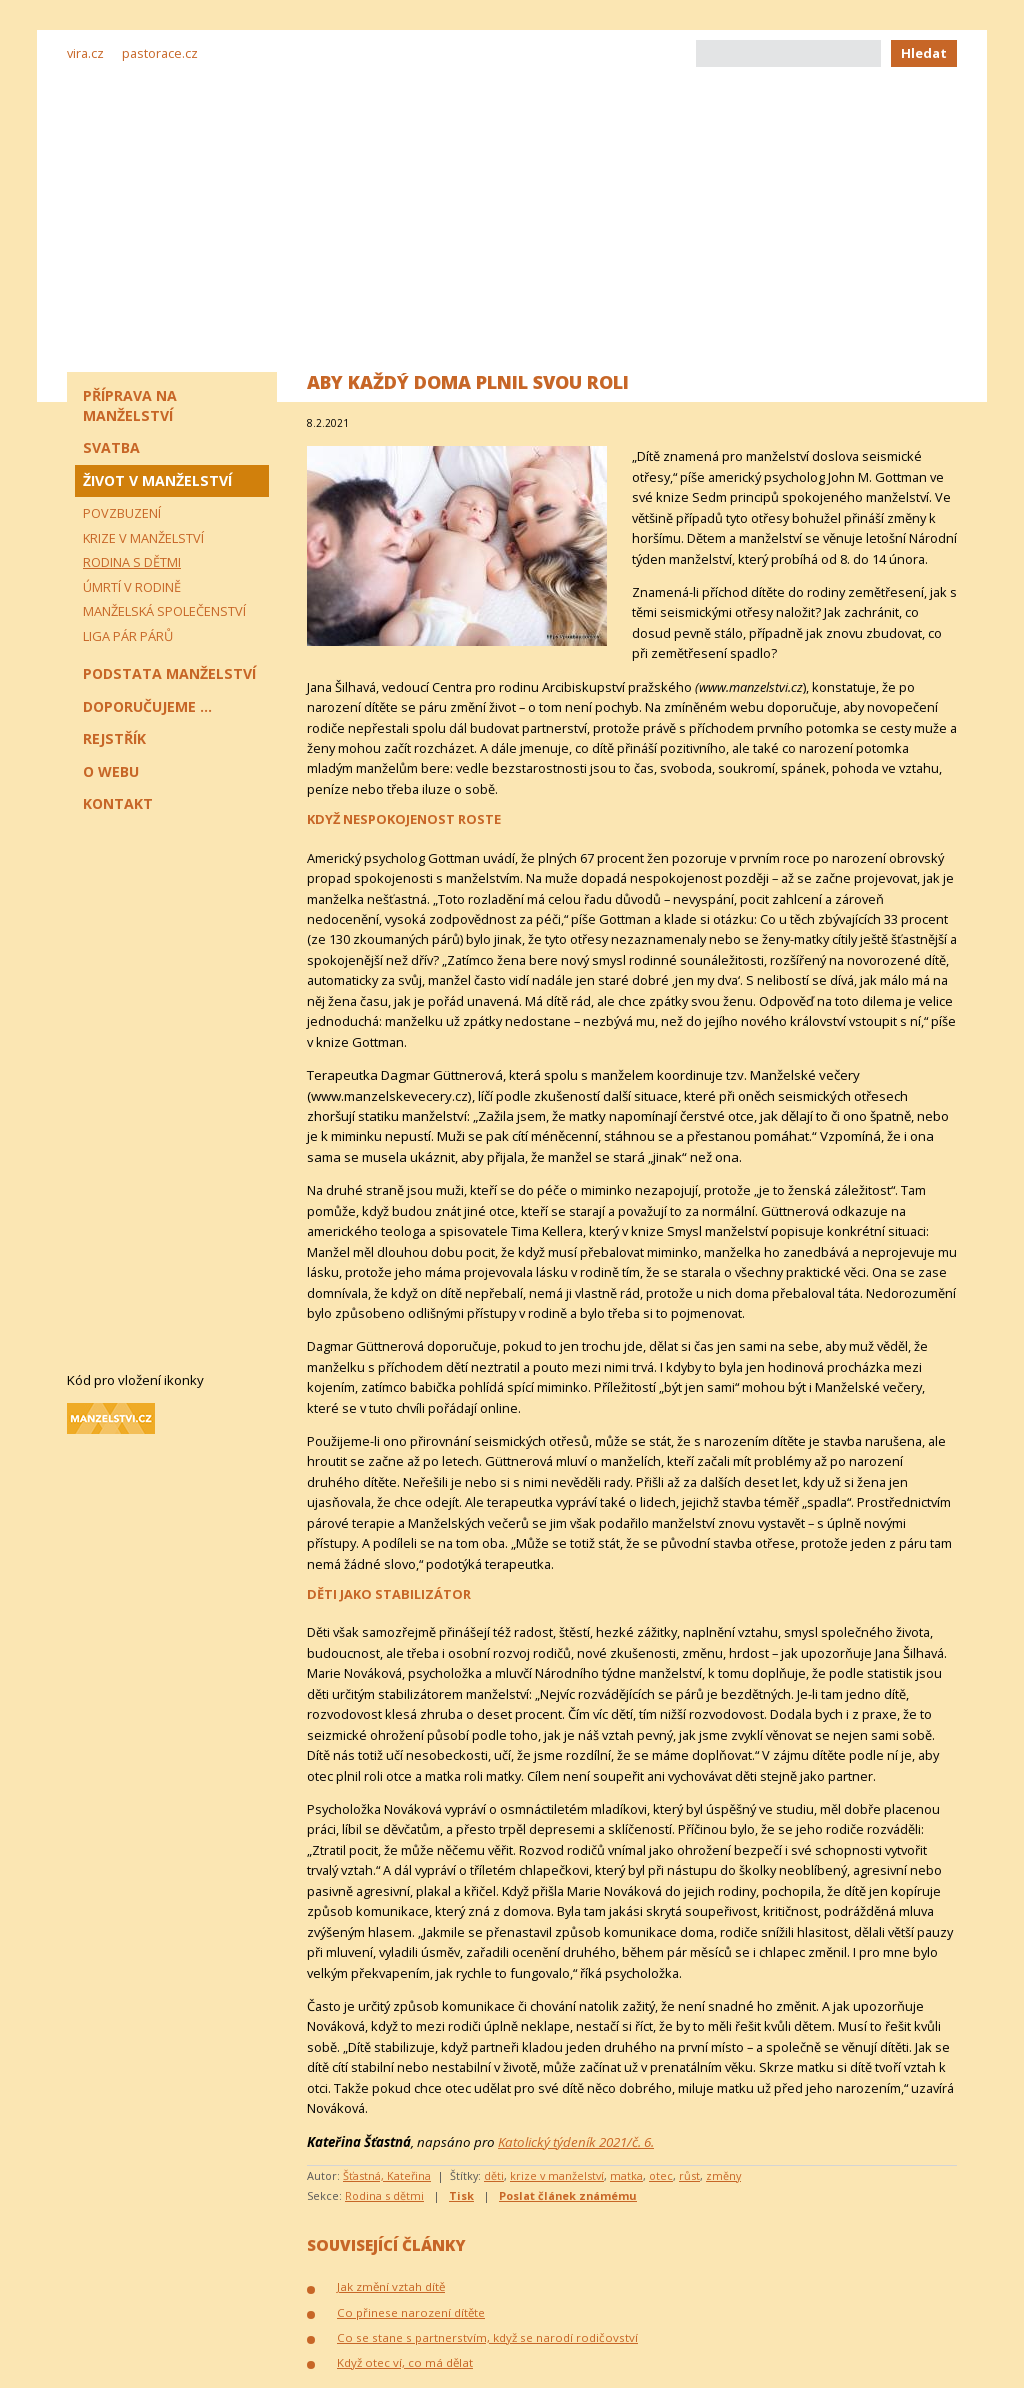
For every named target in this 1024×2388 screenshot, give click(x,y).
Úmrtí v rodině (132, 587)
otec (661, 2175)
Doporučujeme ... (147, 706)
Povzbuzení (122, 513)
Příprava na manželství (130, 405)
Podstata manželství (169, 673)
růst (689, 2175)
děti (494, 2175)
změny (723, 2175)
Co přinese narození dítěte (411, 2312)
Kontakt (118, 803)
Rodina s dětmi (384, 2195)
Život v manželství (157, 480)
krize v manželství (557, 2175)
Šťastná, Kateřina (387, 2175)
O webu (111, 771)
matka (626, 2175)
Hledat (924, 53)
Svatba (111, 447)
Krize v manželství (143, 538)
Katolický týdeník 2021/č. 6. (576, 2142)
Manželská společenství (164, 611)
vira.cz (85, 53)
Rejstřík (114, 738)
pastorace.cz (160, 53)
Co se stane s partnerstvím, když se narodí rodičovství (487, 2337)
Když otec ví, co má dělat (405, 2362)
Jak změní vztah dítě (391, 2286)
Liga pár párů (128, 636)
